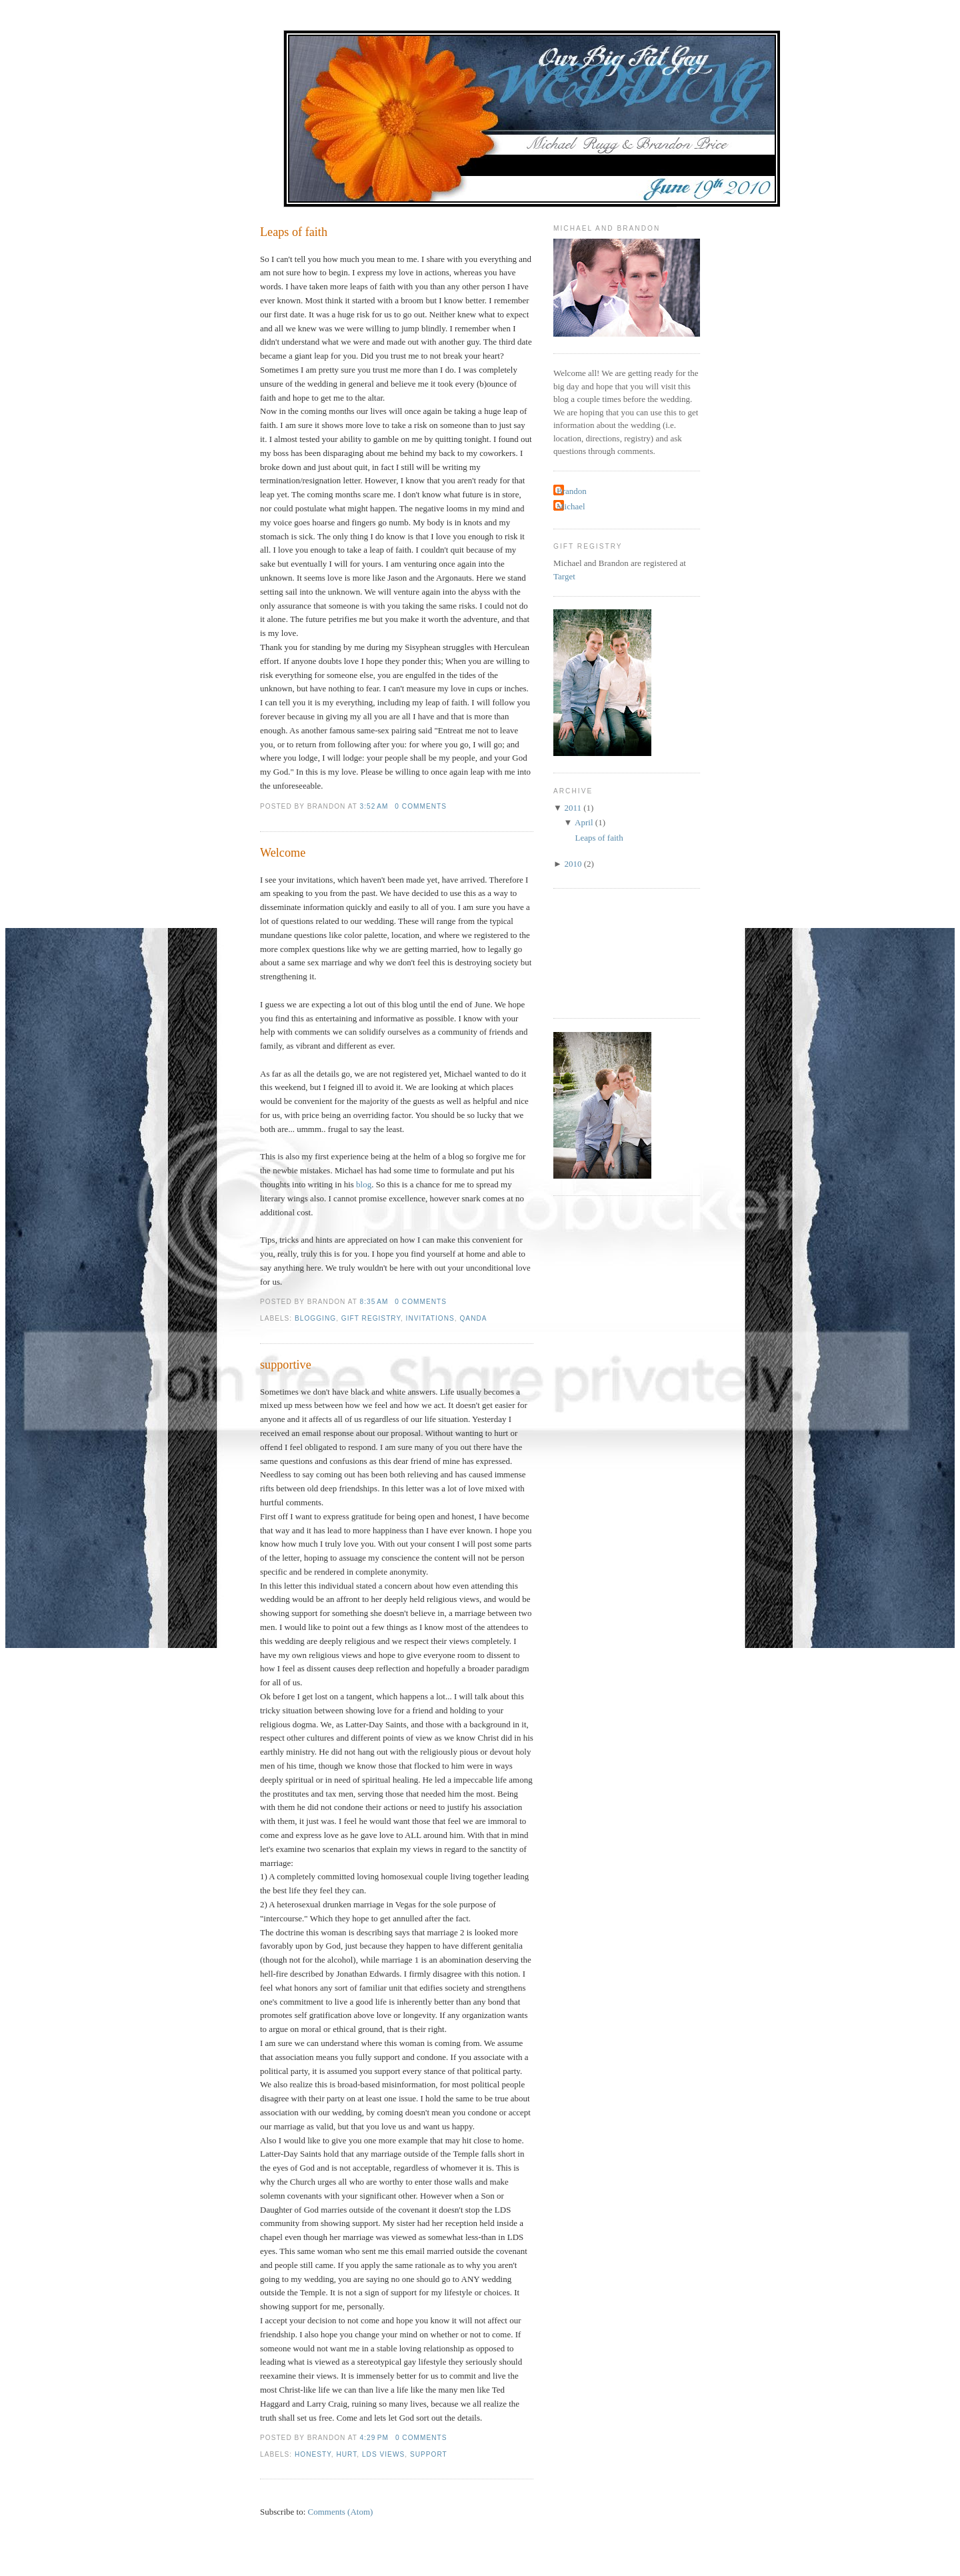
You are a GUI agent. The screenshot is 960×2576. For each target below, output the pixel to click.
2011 (572, 808)
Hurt (346, 2454)
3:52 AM (374, 806)
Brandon (572, 491)
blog (363, 1184)
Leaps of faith (293, 232)
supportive (285, 1364)
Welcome (282, 852)
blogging (315, 1318)
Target (564, 576)
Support (428, 2454)
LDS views (383, 2454)
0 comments (421, 806)
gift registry (371, 1318)
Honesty (313, 2454)
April (584, 822)
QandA (473, 1318)
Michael (571, 506)
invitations (430, 1318)
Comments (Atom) (340, 2512)
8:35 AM (374, 1301)
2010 (572, 864)
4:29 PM (374, 2437)
